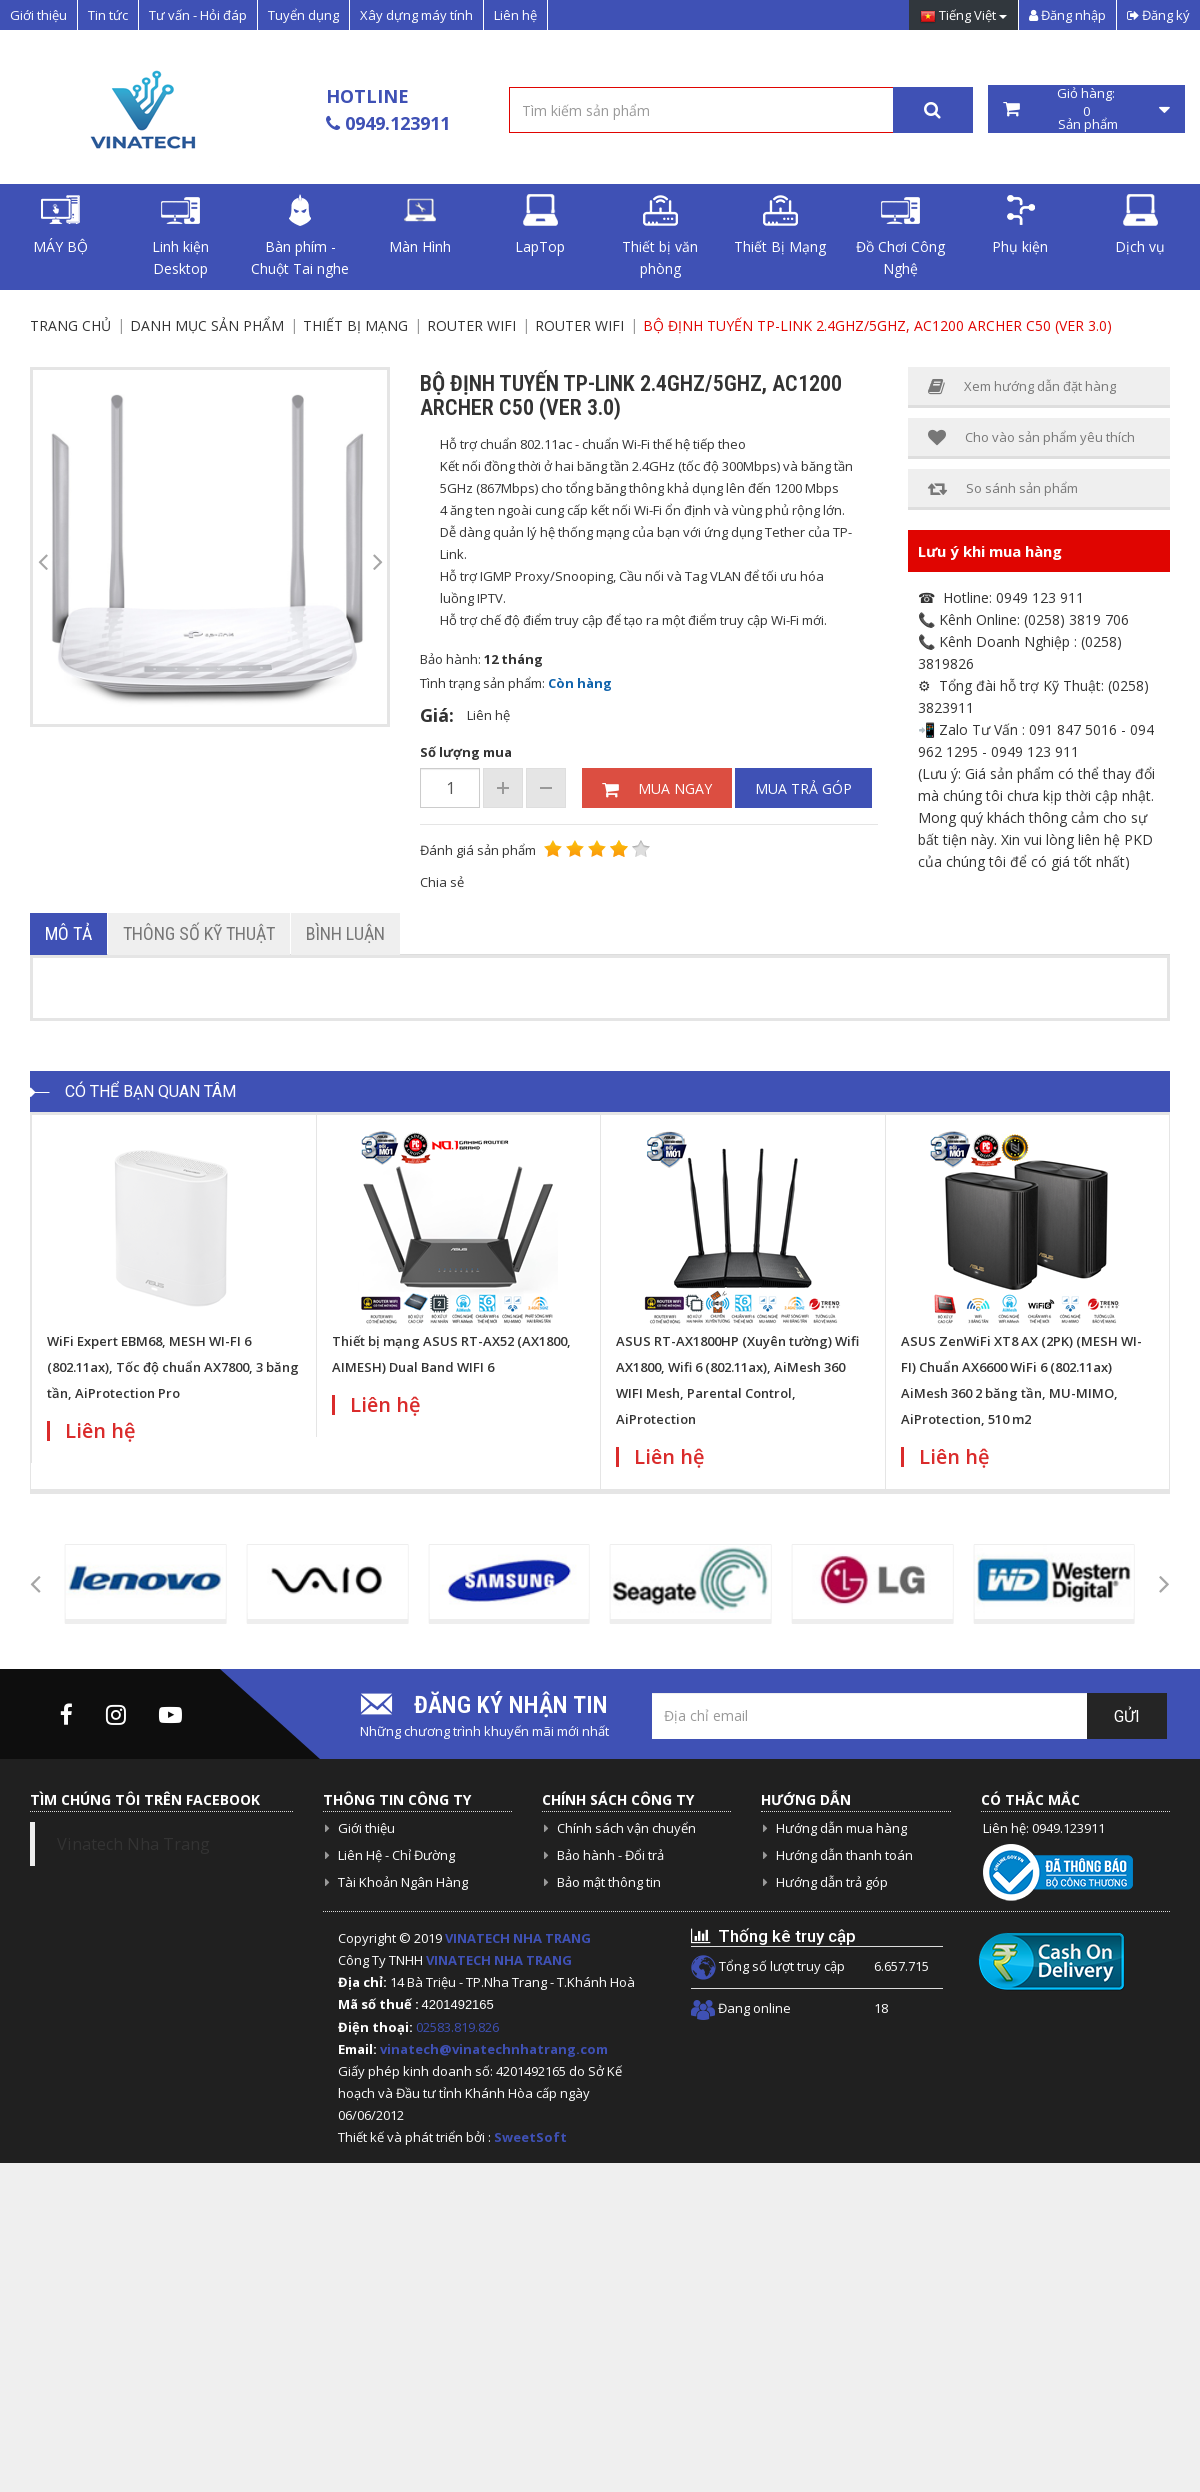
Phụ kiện (1020, 225)
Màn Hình (420, 225)
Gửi (1127, 1716)
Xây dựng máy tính (416, 15)
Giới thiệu (38, 15)
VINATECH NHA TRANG (518, 1938)
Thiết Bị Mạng (780, 225)
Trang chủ (70, 325)
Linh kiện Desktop (180, 236)
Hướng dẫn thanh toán (844, 1855)
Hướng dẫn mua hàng (841, 1828)
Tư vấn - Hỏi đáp (198, 15)
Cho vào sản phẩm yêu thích (1031, 437)
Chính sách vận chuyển (626, 1828)
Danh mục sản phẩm (207, 325)
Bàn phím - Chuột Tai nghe (300, 236)
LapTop (540, 225)
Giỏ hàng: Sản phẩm (1087, 109)
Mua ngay (657, 788)
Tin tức (108, 15)
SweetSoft (530, 2137)
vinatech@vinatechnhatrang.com (494, 2049)
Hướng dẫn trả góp (832, 1882)
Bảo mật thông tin (609, 1882)
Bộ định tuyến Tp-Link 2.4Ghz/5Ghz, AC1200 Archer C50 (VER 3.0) (877, 325)
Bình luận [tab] (345, 933)
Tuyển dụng (303, 15)
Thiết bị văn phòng (660, 236)
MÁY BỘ (60, 225)
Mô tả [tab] (68, 933)
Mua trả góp (803, 788)
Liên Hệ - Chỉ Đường (396, 1855)
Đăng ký (1158, 15)
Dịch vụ (1140, 225)
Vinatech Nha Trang (133, 1844)
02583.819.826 (459, 2027)
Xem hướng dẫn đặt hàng (1022, 386)
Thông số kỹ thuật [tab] (199, 933)
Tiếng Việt (963, 16)
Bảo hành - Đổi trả (610, 1855)
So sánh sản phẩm (1003, 488)
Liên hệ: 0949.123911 (1044, 1828)
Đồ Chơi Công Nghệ (900, 236)
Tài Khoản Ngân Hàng (403, 1882)
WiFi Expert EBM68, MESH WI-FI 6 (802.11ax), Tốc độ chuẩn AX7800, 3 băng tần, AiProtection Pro (173, 1367)
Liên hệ (515, 15)
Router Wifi (471, 325)
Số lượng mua (466, 752)
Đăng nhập (1067, 15)
